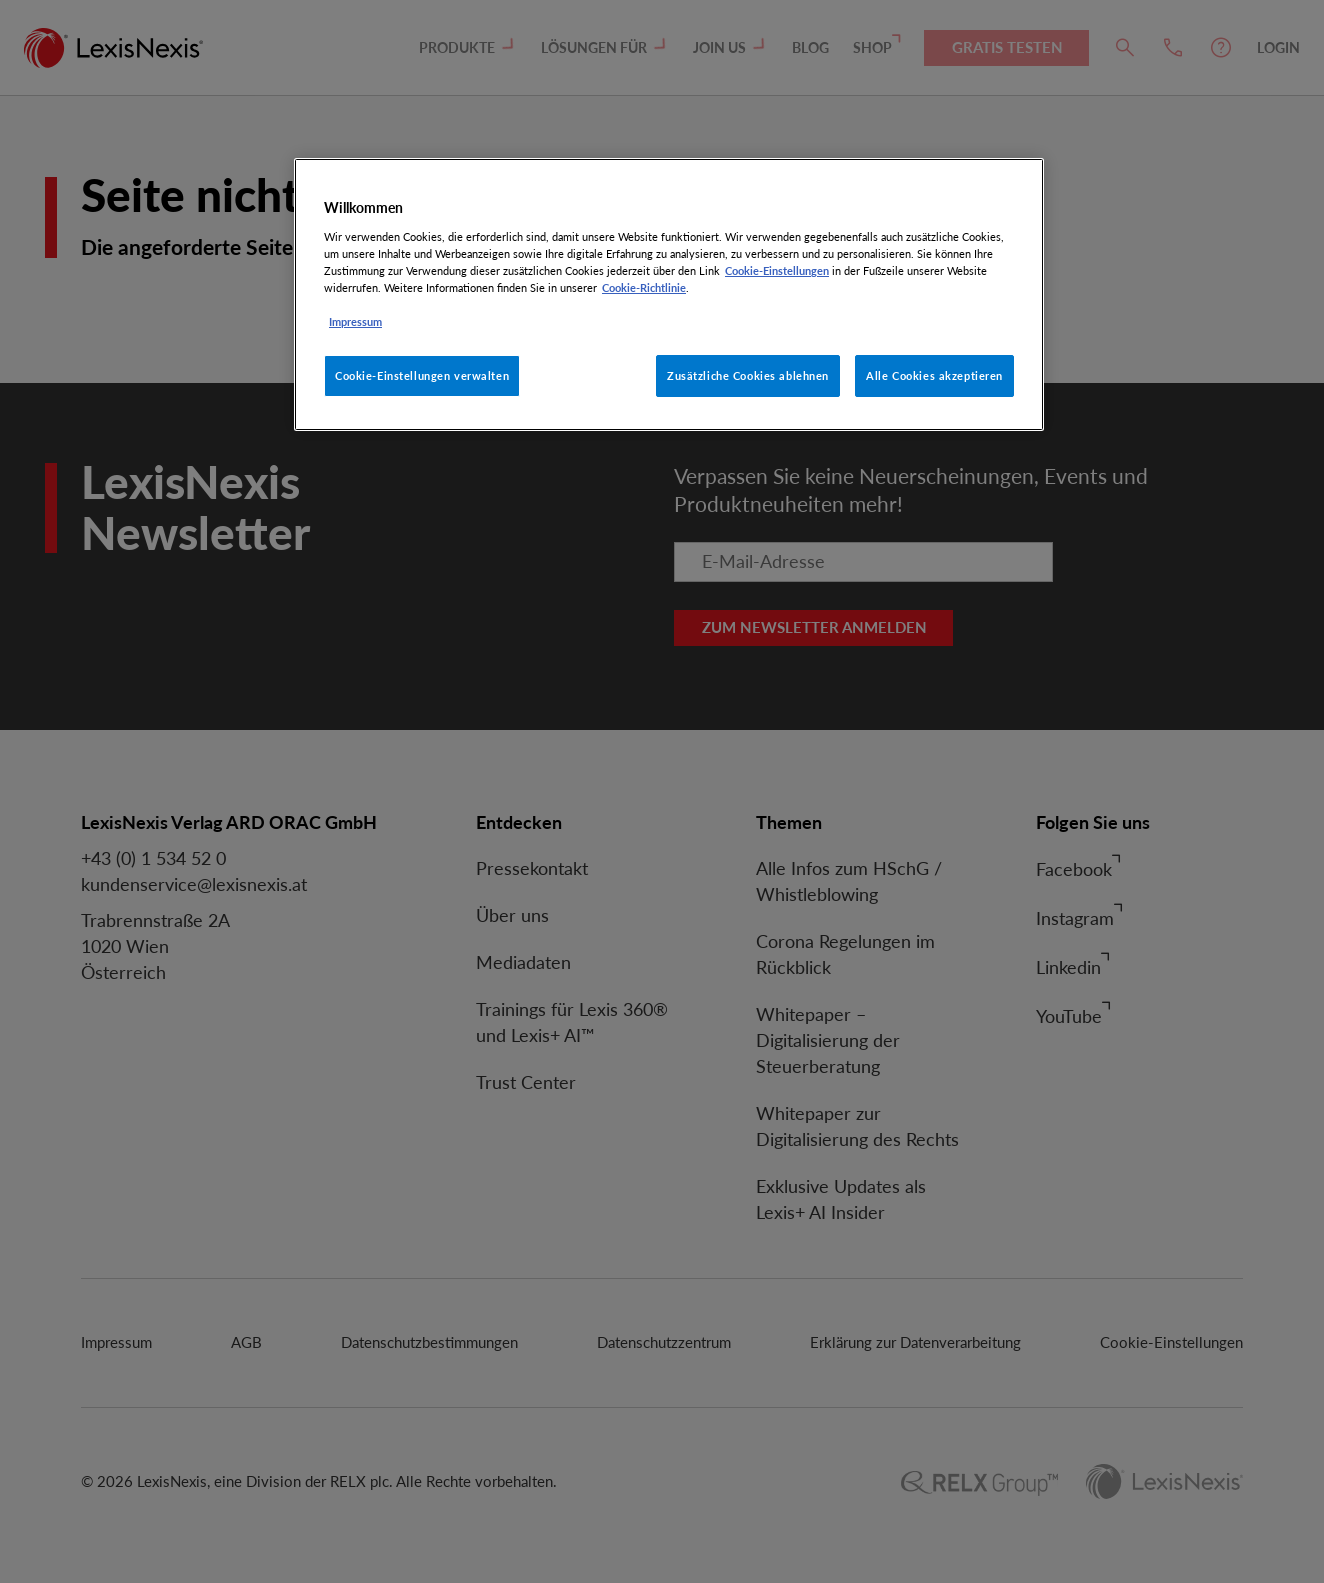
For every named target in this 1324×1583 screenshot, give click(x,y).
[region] (669, 294)
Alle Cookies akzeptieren (934, 375)
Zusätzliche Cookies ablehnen (748, 375)
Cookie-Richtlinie (644, 287)
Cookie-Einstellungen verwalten (422, 375)
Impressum (355, 321)
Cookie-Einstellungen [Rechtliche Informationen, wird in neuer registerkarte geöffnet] (777, 270)
